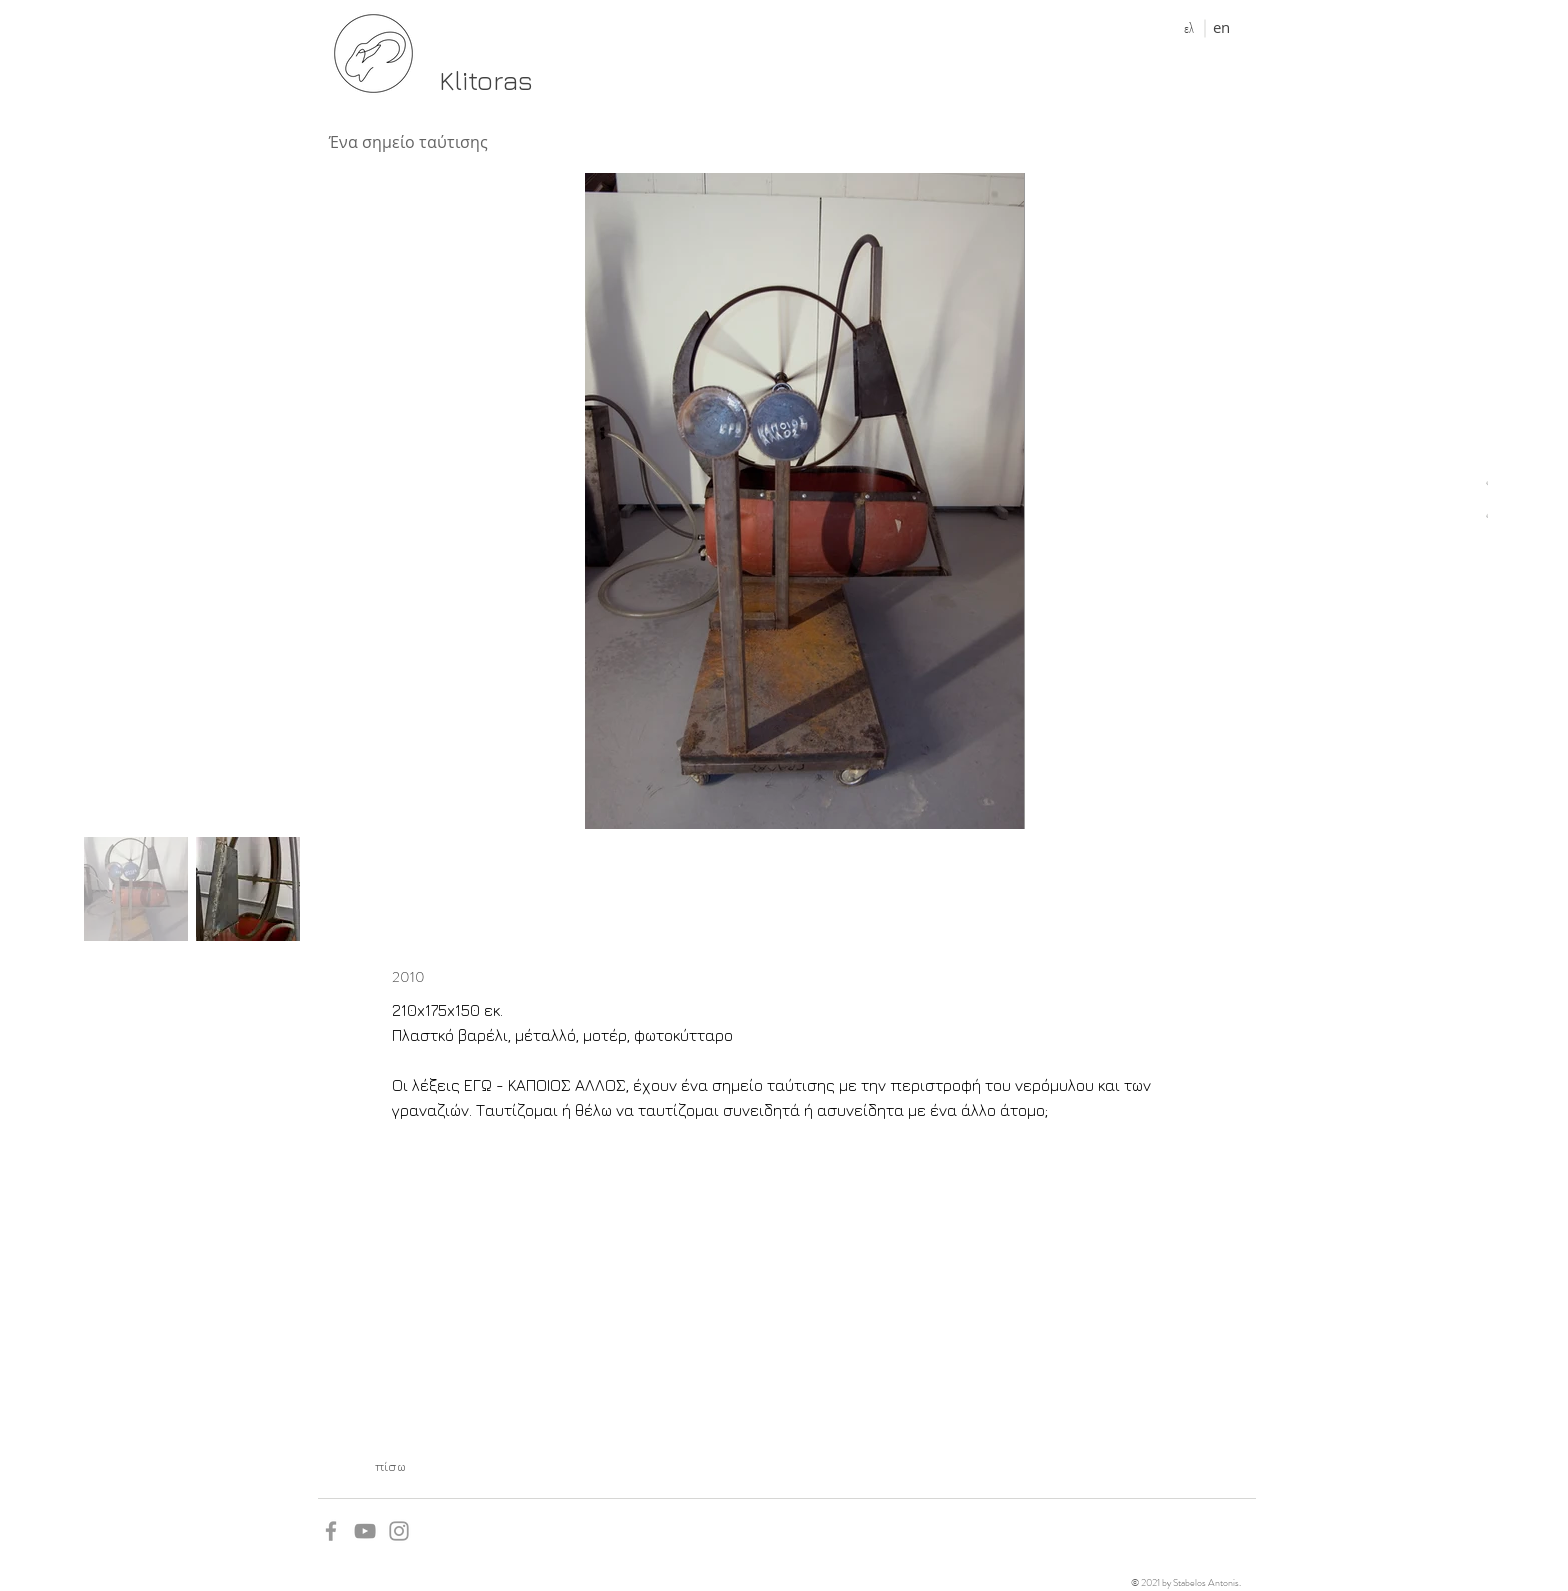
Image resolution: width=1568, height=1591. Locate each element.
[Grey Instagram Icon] (399, 1531)
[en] (1221, 27)
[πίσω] (390, 1466)
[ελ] (1188, 28)
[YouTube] (365, 1531)
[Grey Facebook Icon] (331, 1531)
